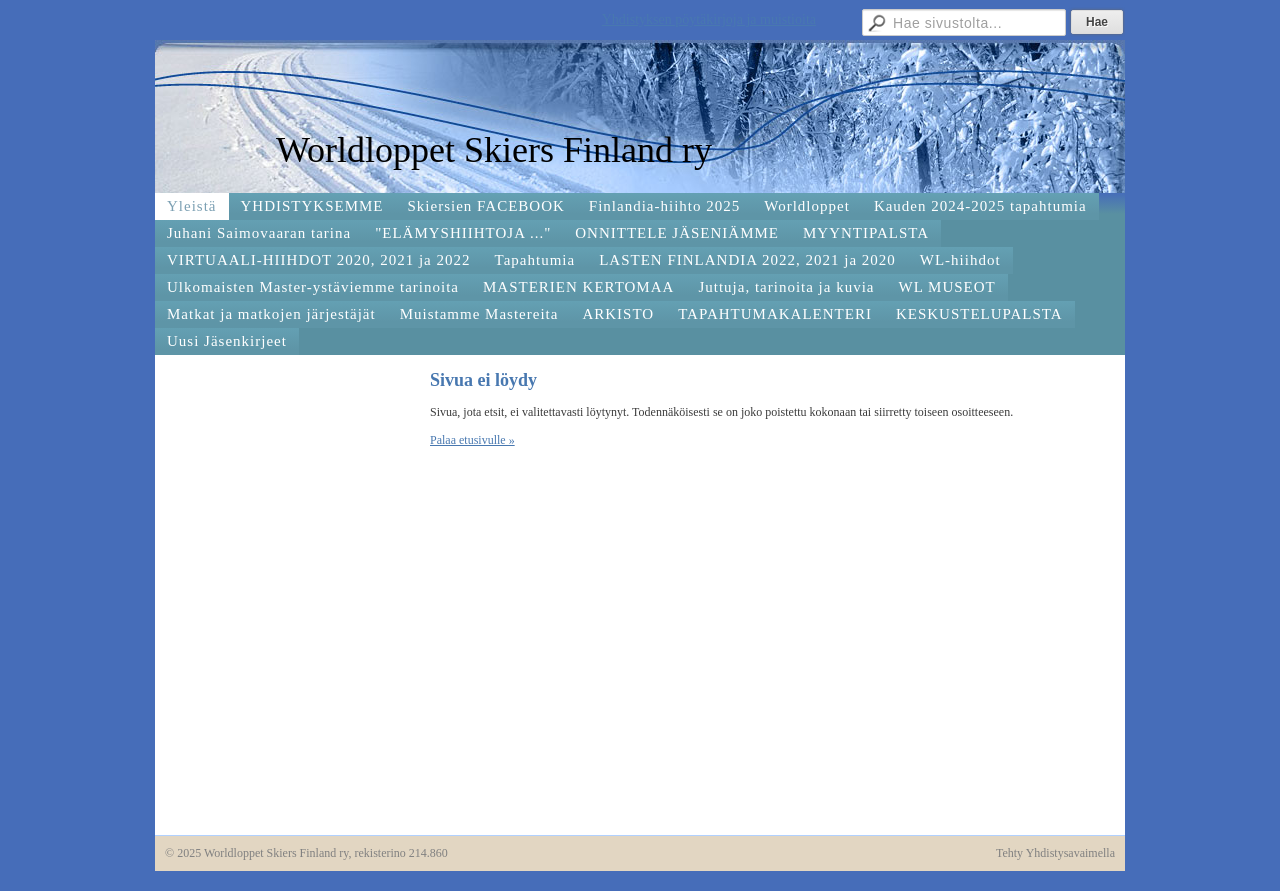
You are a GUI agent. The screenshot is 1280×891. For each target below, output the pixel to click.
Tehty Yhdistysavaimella (1055, 853)
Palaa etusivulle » (472, 440)
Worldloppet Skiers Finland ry (494, 150)
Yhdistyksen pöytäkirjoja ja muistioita (709, 19)
